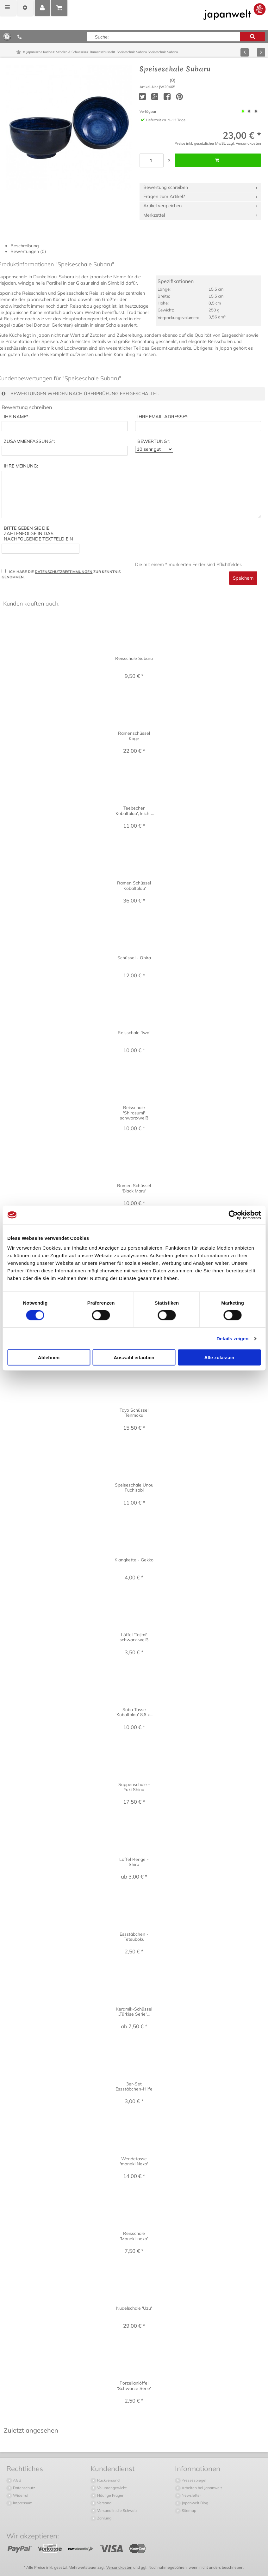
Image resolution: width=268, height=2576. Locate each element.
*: (16, 416)
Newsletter (191, 2495)
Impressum (22, 2503)
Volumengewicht (111, 2487)
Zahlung (103, 2518)
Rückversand (108, 2480)
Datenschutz (23, 2487)
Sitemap (188, 2510)
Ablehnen (48, 1357)
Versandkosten (119, 2567)
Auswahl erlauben (134, 1357)
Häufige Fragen (110, 2495)
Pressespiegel (193, 2480)
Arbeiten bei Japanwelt (201, 2487)
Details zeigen (232, 1338)
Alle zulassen (219, 1357)
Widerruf (20, 2495)
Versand (103, 2503)
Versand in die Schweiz (116, 2510)
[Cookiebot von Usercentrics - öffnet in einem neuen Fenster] (233, 1215)
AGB (16, 2480)
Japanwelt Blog (194, 2503)
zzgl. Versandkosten (244, 143)
